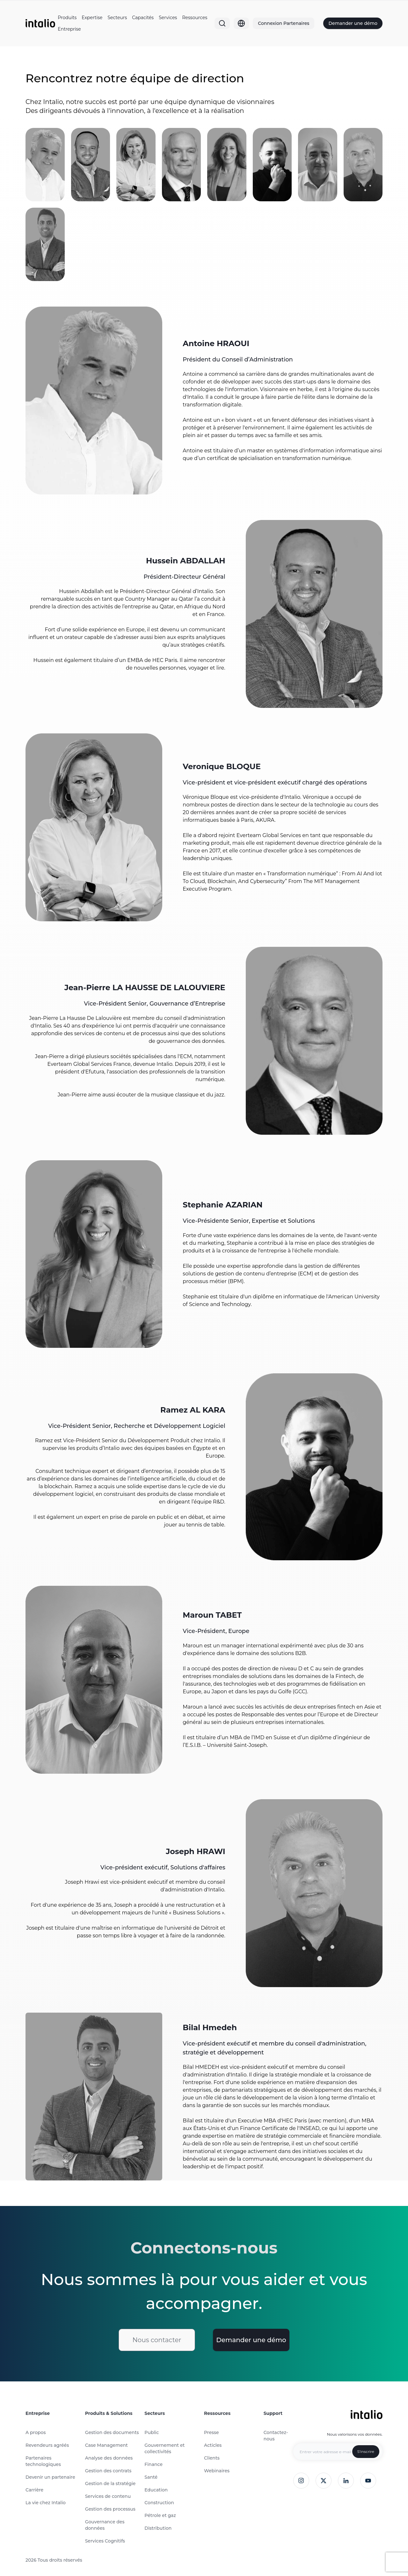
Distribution (157, 2528)
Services (168, 17)
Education (156, 2490)
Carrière (34, 2490)
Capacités (143, 17)
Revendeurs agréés (47, 2445)
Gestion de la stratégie (110, 2483)
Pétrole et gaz (160, 2515)
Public (151, 2432)
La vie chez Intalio (46, 2502)
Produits (67, 17)
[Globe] (241, 23)
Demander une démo (352, 23)
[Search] (222, 23)
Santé (150, 2477)
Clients (212, 2458)
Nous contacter (156, 2340)
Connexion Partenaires (283, 23)
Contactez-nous (276, 2436)
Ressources (194, 17)
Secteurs (117, 17)
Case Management (106, 2445)
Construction (159, 2502)
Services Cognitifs (105, 2541)
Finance (153, 2464)
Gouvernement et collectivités (164, 2448)
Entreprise (69, 29)
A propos (36, 2432)
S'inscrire (365, 2451)
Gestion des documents (112, 2432)
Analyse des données (109, 2458)
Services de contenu (108, 2496)
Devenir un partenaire (50, 2477)
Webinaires (216, 2471)
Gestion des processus (110, 2509)
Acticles (213, 2445)
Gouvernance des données (105, 2525)
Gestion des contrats (108, 2471)
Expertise (92, 17)
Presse (211, 2432)
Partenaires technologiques (43, 2461)
